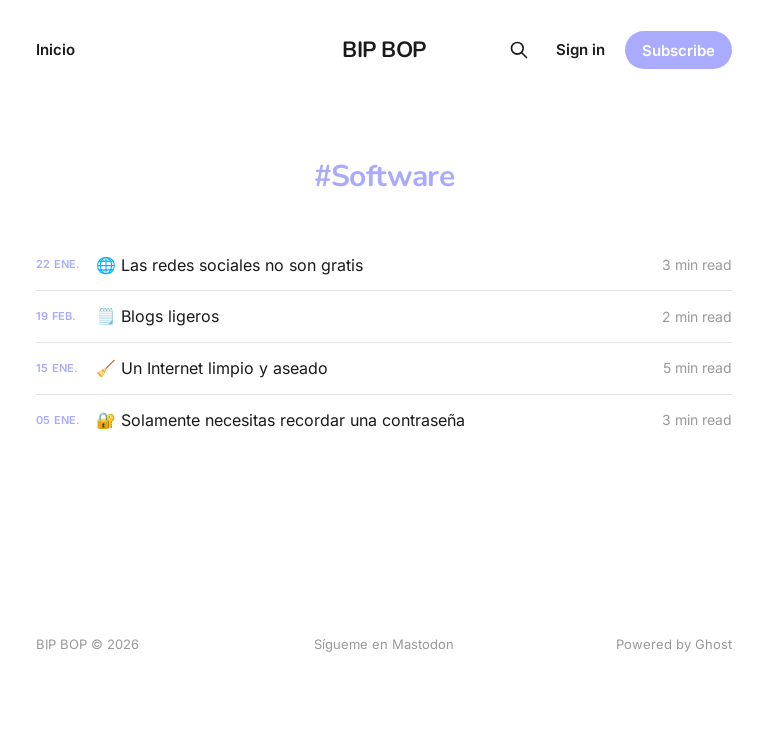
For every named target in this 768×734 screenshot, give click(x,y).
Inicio (55, 49)
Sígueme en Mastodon (384, 644)
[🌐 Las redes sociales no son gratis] (384, 265)
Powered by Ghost (674, 644)
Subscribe (678, 50)
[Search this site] (519, 50)
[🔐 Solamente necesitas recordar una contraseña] (384, 420)
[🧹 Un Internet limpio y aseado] (384, 368)
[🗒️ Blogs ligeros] (384, 316)
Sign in (580, 49)
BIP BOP (384, 50)
